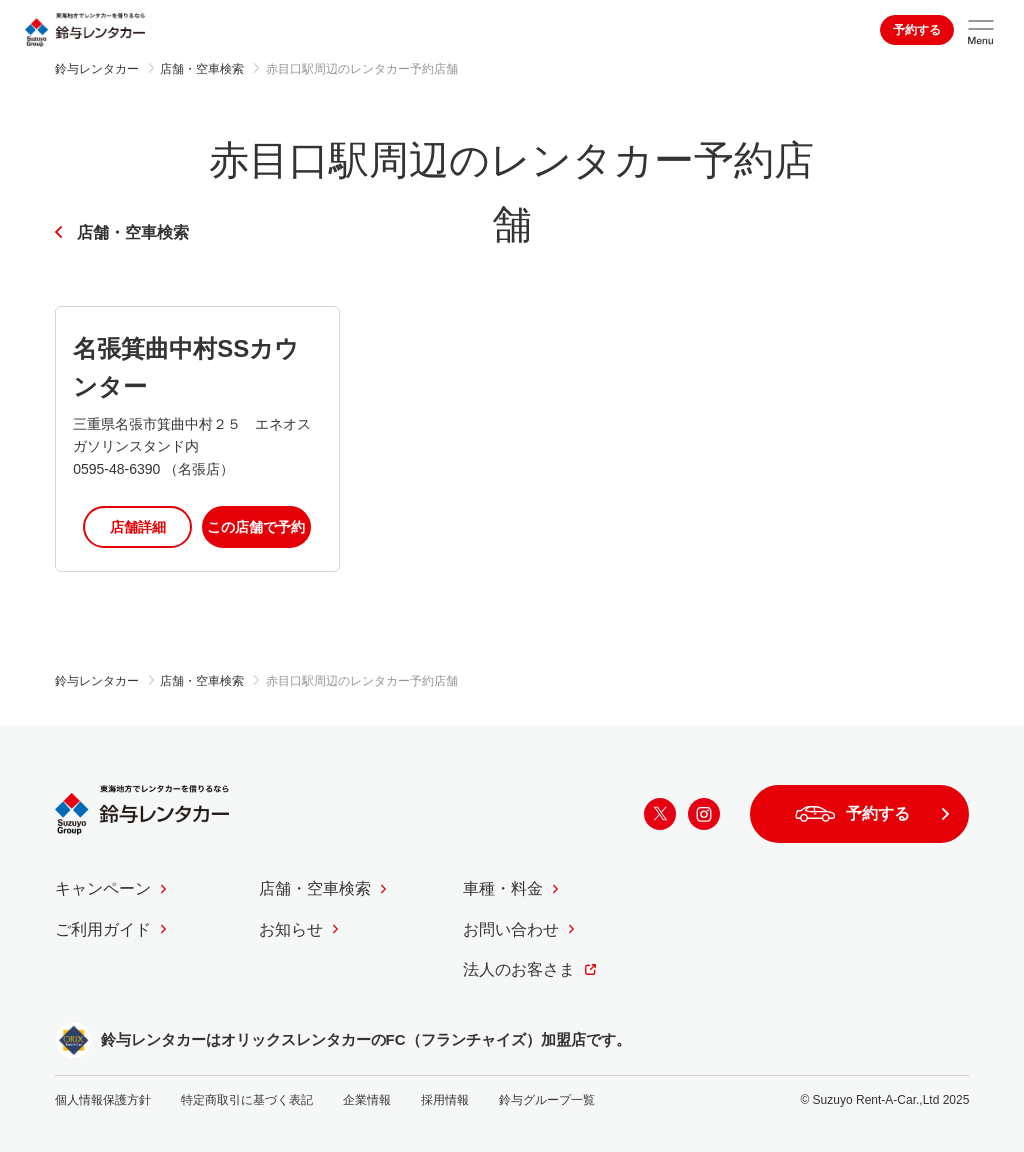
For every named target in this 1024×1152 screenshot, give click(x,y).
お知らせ (291, 929)
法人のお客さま (519, 969)
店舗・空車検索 (133, 232)
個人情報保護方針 (103, 1100)
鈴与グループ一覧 (547, 1100)
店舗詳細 (138, 527)
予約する (917, 30)
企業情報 (367, 1100)
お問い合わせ (511, 929)
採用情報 (445, 1100)
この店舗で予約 (256, 527)
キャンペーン (103, 888)
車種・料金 (503, 888)
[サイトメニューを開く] (981, 30)
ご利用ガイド (103, 929)
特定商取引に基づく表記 (247, 1100)
